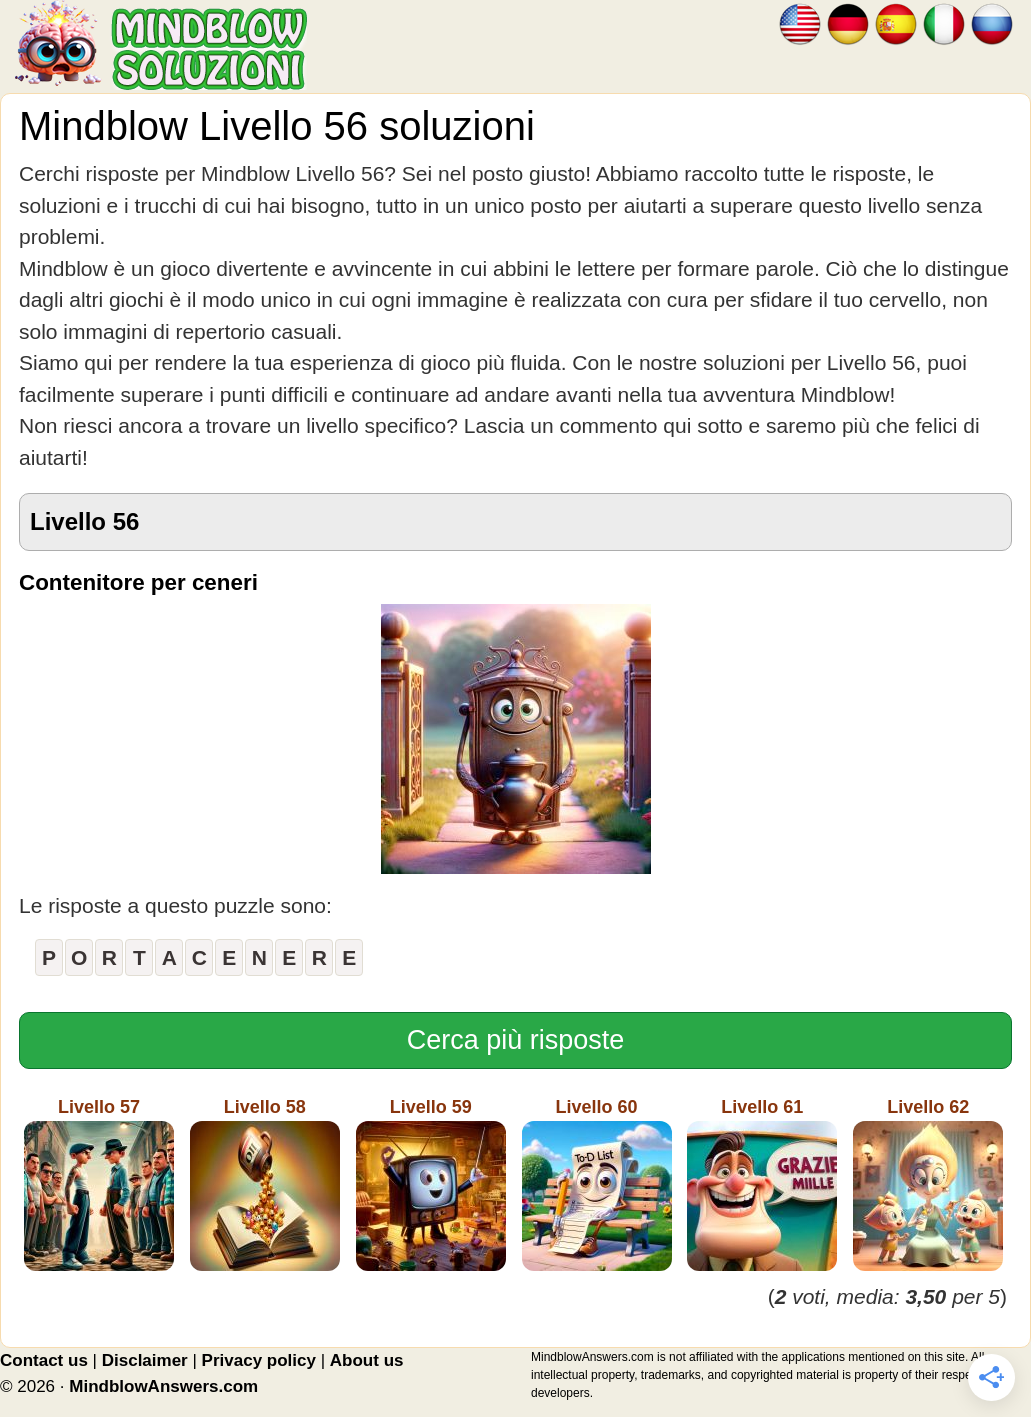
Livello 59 (431, 1184)
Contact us (44, 1360)
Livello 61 (762, 1184)
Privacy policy (259, 1360)
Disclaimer (145, 1360)
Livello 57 (99, 1184)
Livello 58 (265, 1184)
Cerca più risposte (516, 1040)
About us (367, 1360)
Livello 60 (597, 1184)
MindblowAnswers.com (163, 1386)
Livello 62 (928, 1184)
